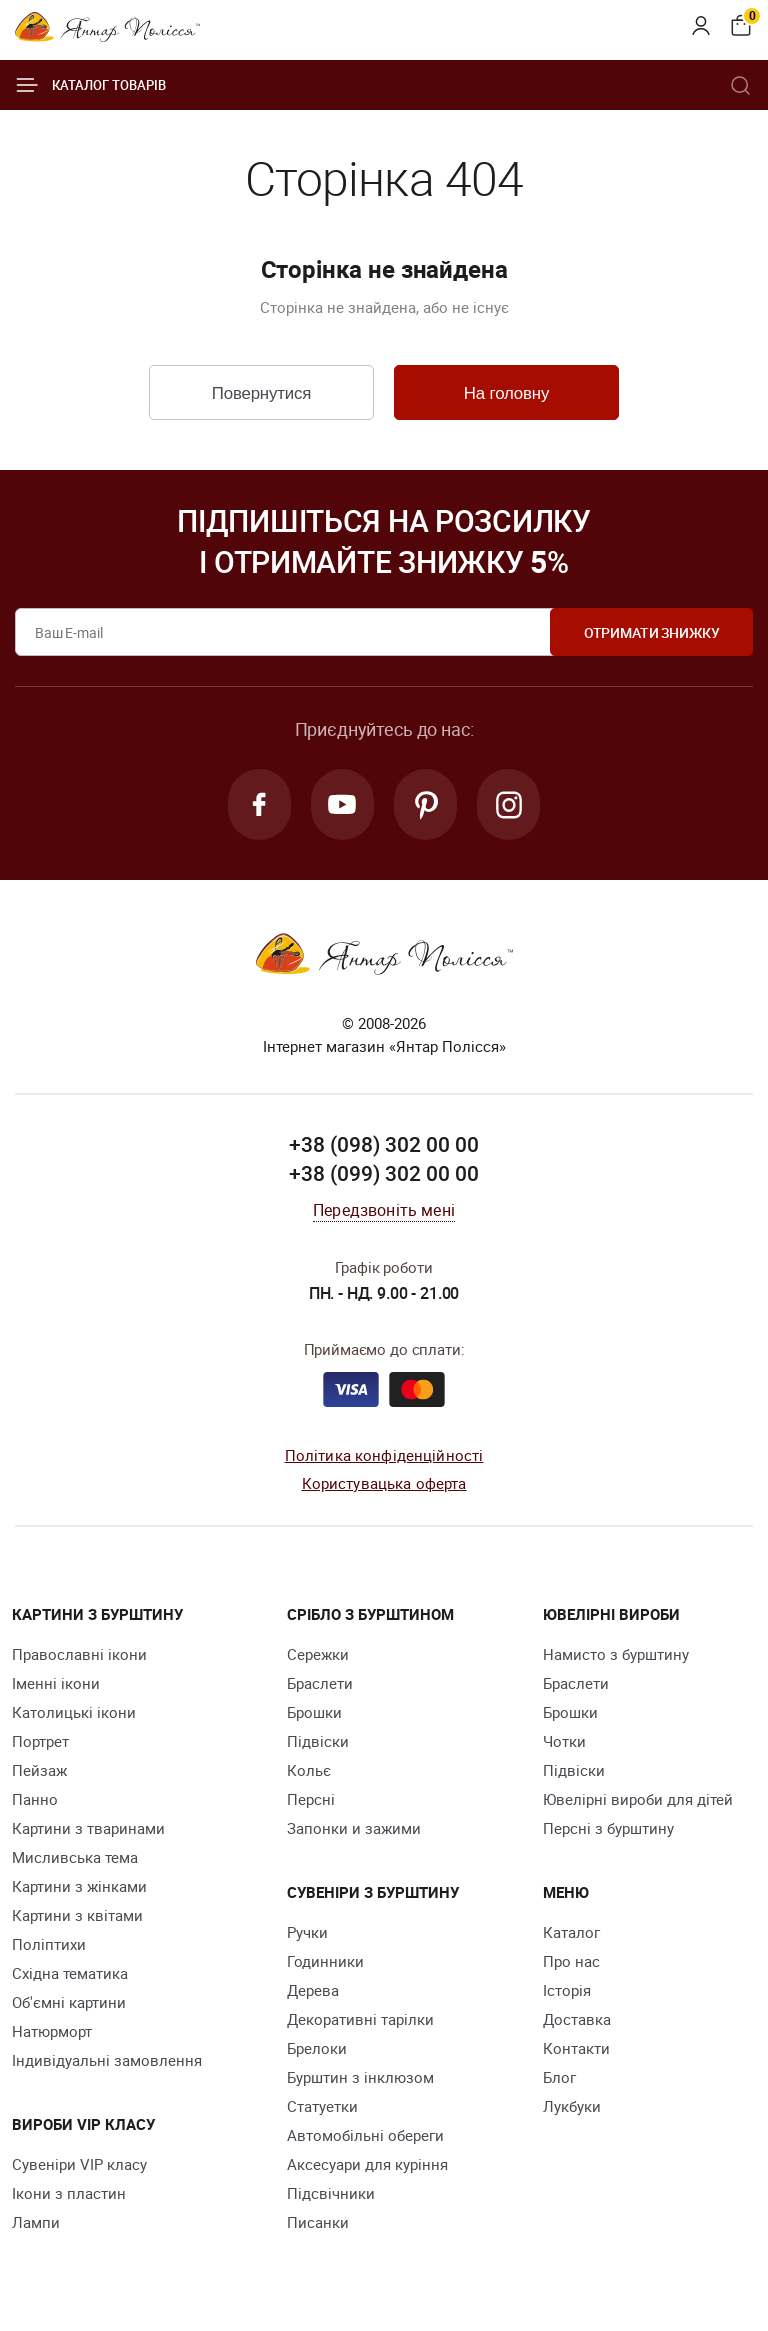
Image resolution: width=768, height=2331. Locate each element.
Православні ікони (79, 1655)
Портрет (40, 1742)
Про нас (571, 1962)
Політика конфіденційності (384, 1456)
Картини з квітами (77, 1916)
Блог (559, 2078)
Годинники (325, 1962)
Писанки (318, 2223)
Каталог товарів (90, 85)
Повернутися (261, 393)
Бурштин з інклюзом (360, 2078)
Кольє (309, 1771)
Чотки (564, 1742)
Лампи (36, 2223)
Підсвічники (331, 2194)
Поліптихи (49, 1945)
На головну (506, 393)
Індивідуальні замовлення (107, 2061)
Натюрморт (52, 2032)
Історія (567, 1991)
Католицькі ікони (74, 1713)
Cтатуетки (322, 2107)
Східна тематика (70, 1974)
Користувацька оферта (384, 1485)
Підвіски (318, 1742)
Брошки (314, 1713)
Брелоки (317, 2049)
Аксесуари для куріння (367, 2165)
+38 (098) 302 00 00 (384, 1145)
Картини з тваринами (88, 1829)
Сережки (318, 1655)
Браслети (320, 1684)
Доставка (577, 2020)
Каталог (571, 1933)
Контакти (576, 2049)
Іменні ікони (56, 1684)
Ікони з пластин (69, 2194)
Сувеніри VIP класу (79, 2165)
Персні (311, 1800)
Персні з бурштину (608, 1829)
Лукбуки (572, 2107)
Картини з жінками (79, 1887)
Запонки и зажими (354, 1829)
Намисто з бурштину (616, 1655)
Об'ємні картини (69, 2003)
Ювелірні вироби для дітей (638, 1800)
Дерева (313, 1991)
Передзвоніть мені (384, 1211)
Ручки (307, 1933)
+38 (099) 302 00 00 (384, 1175)
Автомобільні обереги (365, 2136)
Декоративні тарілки (360, 2020)
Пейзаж (39, 1771)
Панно (35, 1800)
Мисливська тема (75, 1858)
